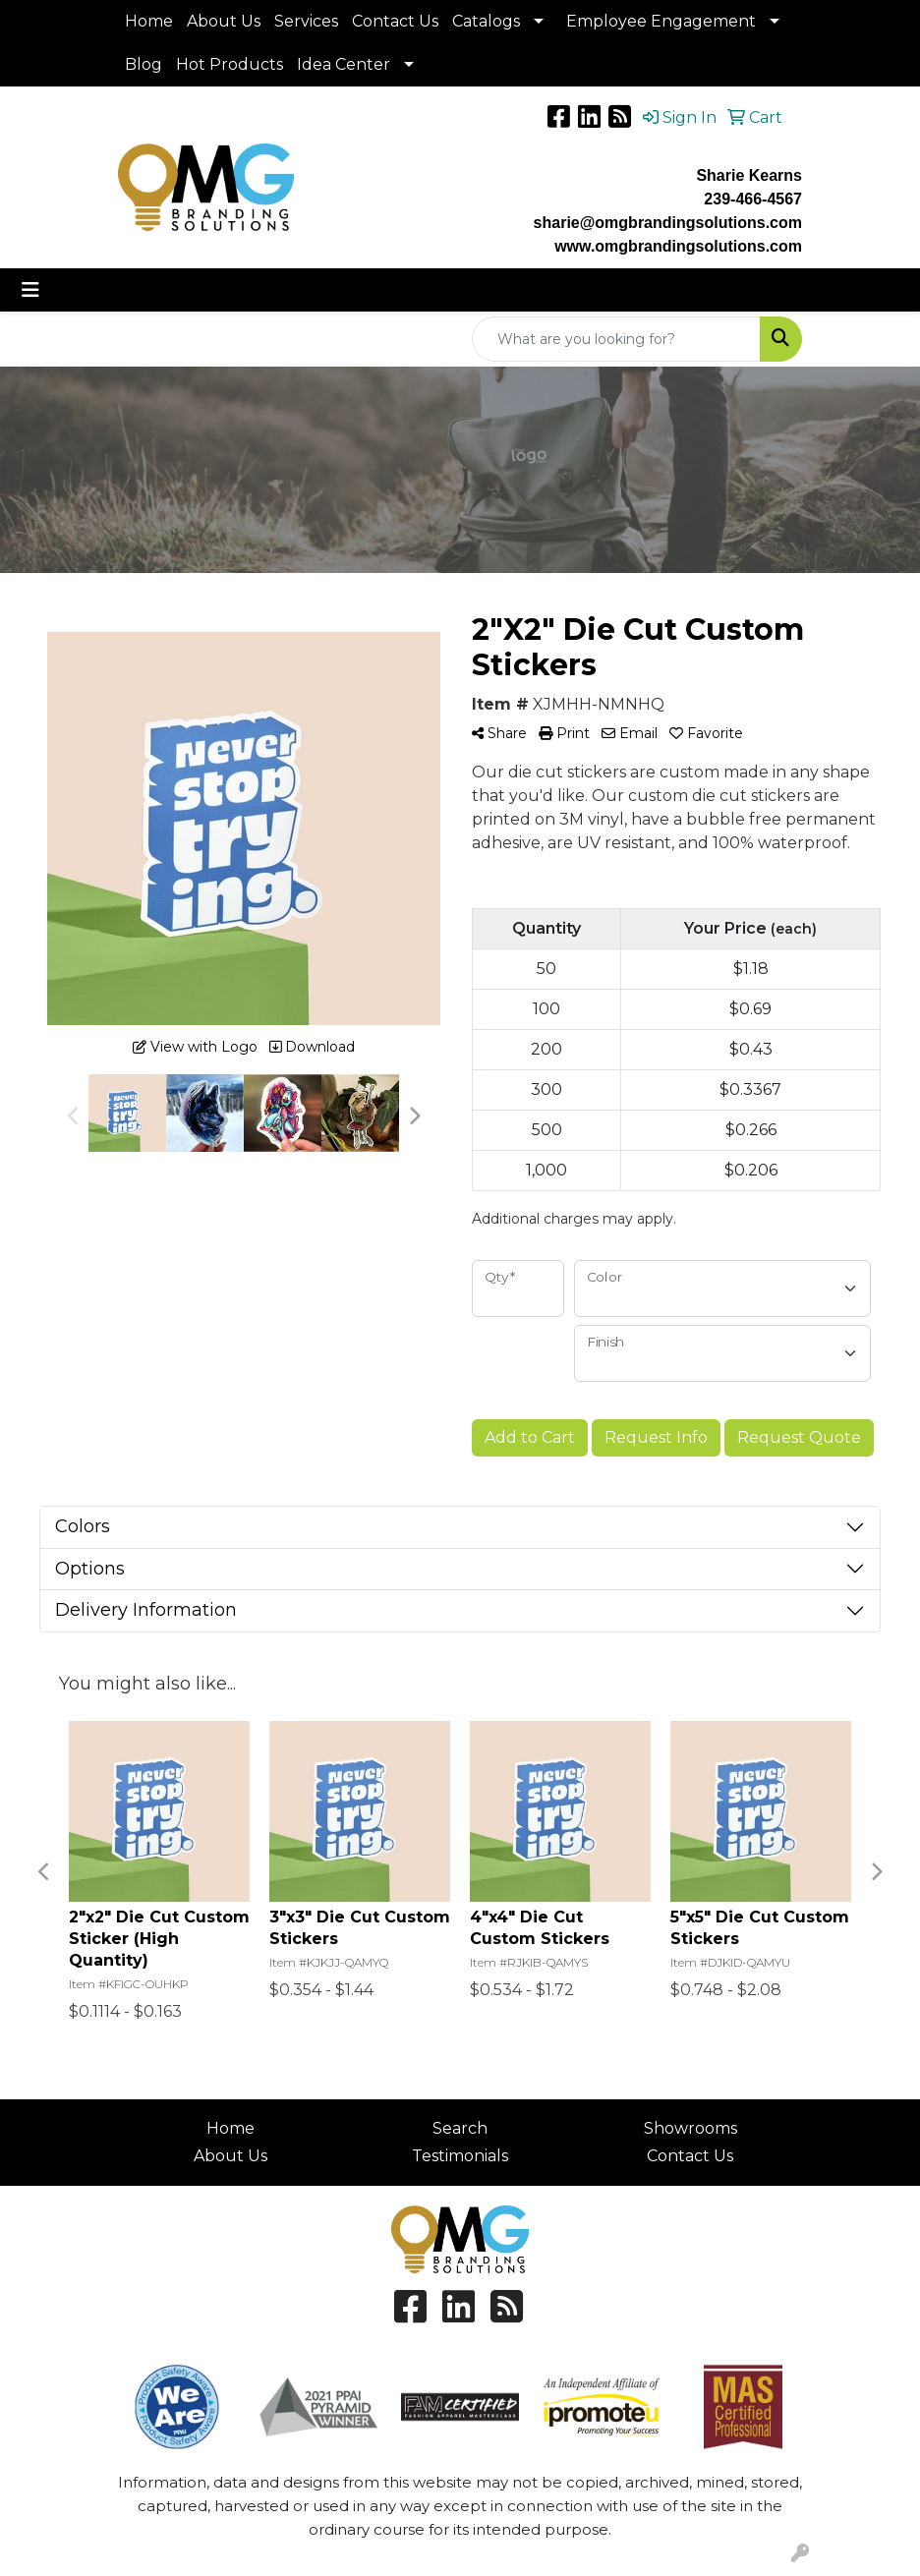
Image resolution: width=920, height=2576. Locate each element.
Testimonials (460, 2156)
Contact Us (395, 21)
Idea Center (343, 64)
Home (149, 21)
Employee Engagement (661, 21)
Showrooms (690, 2128)
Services (306, 21)
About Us (223, 21)
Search (460, 2128)
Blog (143, 64)
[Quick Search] (616, 339)
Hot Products (229, 64)
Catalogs (486, 21)
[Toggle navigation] (30, 290)
